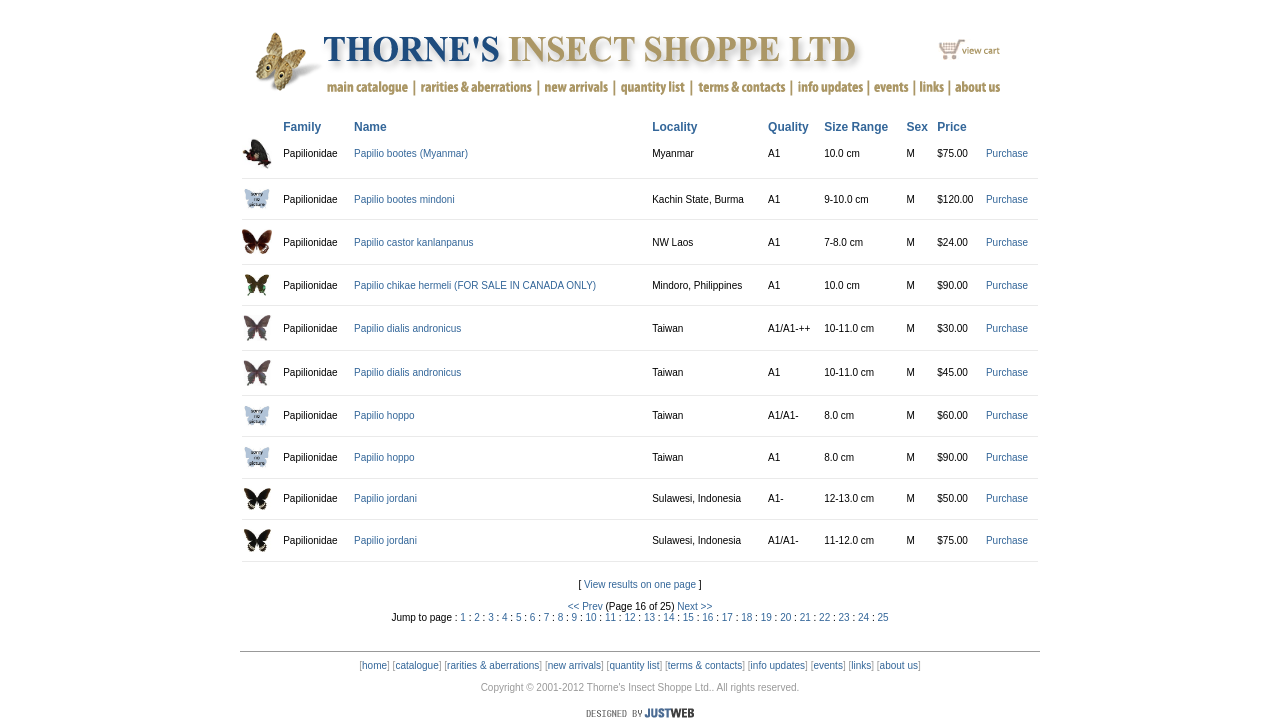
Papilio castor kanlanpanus (414, 242)
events (827, 665)
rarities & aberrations (493, 665)
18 (746, 617)
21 (805, 617)
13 (649, 617)
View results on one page (640, 584)
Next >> (694, 606)
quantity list (634, 665)
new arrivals (574, 665)
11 (610, 617)
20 (785, 617)
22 (824, 617)
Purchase (1007, 153)
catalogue (416, 665)
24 (863, 617)
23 (844, 617)
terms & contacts (705, 665)
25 (883, 617)
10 (590, 617)
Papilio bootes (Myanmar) (411, 153)
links (861, 665)
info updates (778, 665)
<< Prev (585, 606)
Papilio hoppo (384, 415)
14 (668, 617)
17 (727, 617)
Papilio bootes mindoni (404, 199)
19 (766, 617)
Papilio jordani (385, 498)
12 (629, 617)
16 (707, 617)
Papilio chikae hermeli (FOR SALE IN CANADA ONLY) (475, 285)
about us (899, 665)
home (374, 665)
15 (688, 617)
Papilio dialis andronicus (407, 328)
